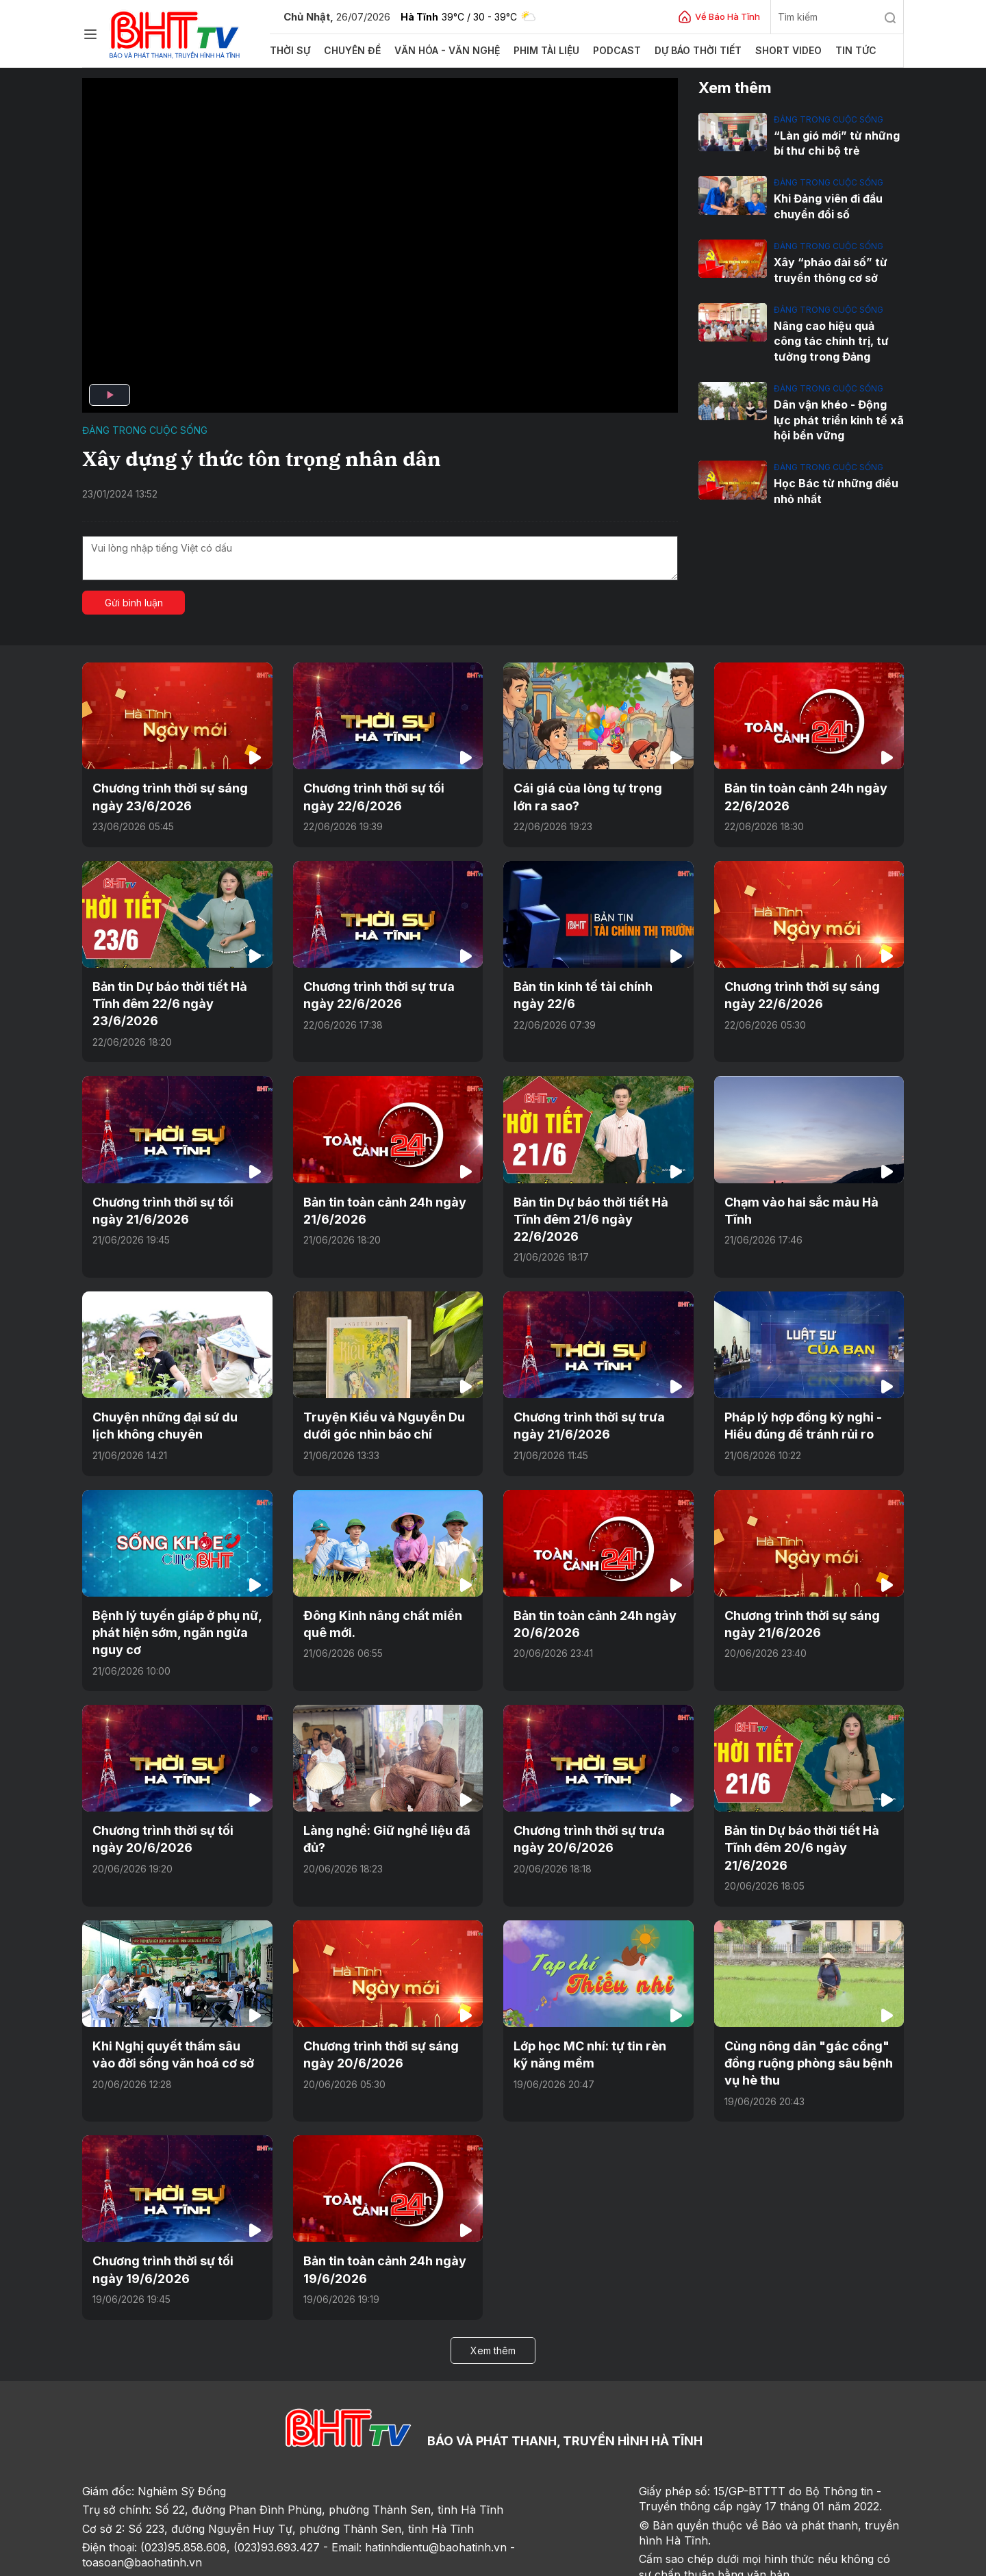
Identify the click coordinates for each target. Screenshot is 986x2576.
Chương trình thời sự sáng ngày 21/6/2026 (794, 1587)
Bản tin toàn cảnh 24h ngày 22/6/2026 (798, 794)
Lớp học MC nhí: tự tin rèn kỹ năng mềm (592, 1990)
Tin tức (826, 50)
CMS (788, 2560)
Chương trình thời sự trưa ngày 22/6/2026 (387, 989)
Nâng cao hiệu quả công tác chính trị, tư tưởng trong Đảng (835, 334)
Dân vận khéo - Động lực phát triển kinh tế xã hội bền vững (836, 410)
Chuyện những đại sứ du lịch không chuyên (169, 1392)
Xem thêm (493, 2279)
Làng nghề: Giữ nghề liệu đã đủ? (378, 1796)
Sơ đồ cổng (255, 2560)
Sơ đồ (162, 2560)
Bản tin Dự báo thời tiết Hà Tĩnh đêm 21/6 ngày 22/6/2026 (597, 1199)
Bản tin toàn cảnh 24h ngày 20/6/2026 (588, 1587)
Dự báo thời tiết (675, 50)
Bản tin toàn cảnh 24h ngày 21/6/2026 (377, 1199)
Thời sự (289, 50)
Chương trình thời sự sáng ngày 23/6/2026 (162, 794)
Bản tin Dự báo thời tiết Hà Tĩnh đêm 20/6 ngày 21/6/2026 (808, 1796)
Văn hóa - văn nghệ (437, 50)
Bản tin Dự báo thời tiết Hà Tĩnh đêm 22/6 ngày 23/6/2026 (164, 997)
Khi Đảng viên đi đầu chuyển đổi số (825, 204)
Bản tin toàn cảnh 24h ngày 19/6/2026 (377, 2201)
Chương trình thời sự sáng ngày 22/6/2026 (794, 989)
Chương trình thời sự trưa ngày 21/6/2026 (598, 1392)
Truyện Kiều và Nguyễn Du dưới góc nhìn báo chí (376, 1392)
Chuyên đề (348, 50)
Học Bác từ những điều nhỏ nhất (831, 479)
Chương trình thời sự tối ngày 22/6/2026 (382, 794)
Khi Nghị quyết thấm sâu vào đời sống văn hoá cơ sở (170, 1990)
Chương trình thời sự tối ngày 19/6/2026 (171, 2201)
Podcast (597, 50)
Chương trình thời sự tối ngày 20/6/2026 (171, 1796)
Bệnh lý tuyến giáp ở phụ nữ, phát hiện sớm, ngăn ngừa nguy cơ (169, 1595)
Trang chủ (112, 2560)
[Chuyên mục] (90, 34)
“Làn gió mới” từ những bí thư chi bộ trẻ (833, 142)
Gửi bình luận (134, 602)
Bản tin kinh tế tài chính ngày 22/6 (592, 989)
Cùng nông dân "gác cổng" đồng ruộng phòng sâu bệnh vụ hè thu (808, 1998)
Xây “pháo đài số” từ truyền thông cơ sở (826, 265)
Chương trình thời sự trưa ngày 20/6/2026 (598, 1796)
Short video (762, 50)
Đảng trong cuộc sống (144, 430)
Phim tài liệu (529, 50)
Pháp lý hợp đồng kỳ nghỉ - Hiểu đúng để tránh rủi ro (795, 1392)
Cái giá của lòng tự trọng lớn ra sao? (597, 794)
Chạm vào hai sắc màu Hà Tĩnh (807, 1191)
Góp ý (202, 2560)
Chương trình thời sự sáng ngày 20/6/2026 (373, 1990)
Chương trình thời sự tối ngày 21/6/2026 (171, 1199)
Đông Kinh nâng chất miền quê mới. (385, 1587)
